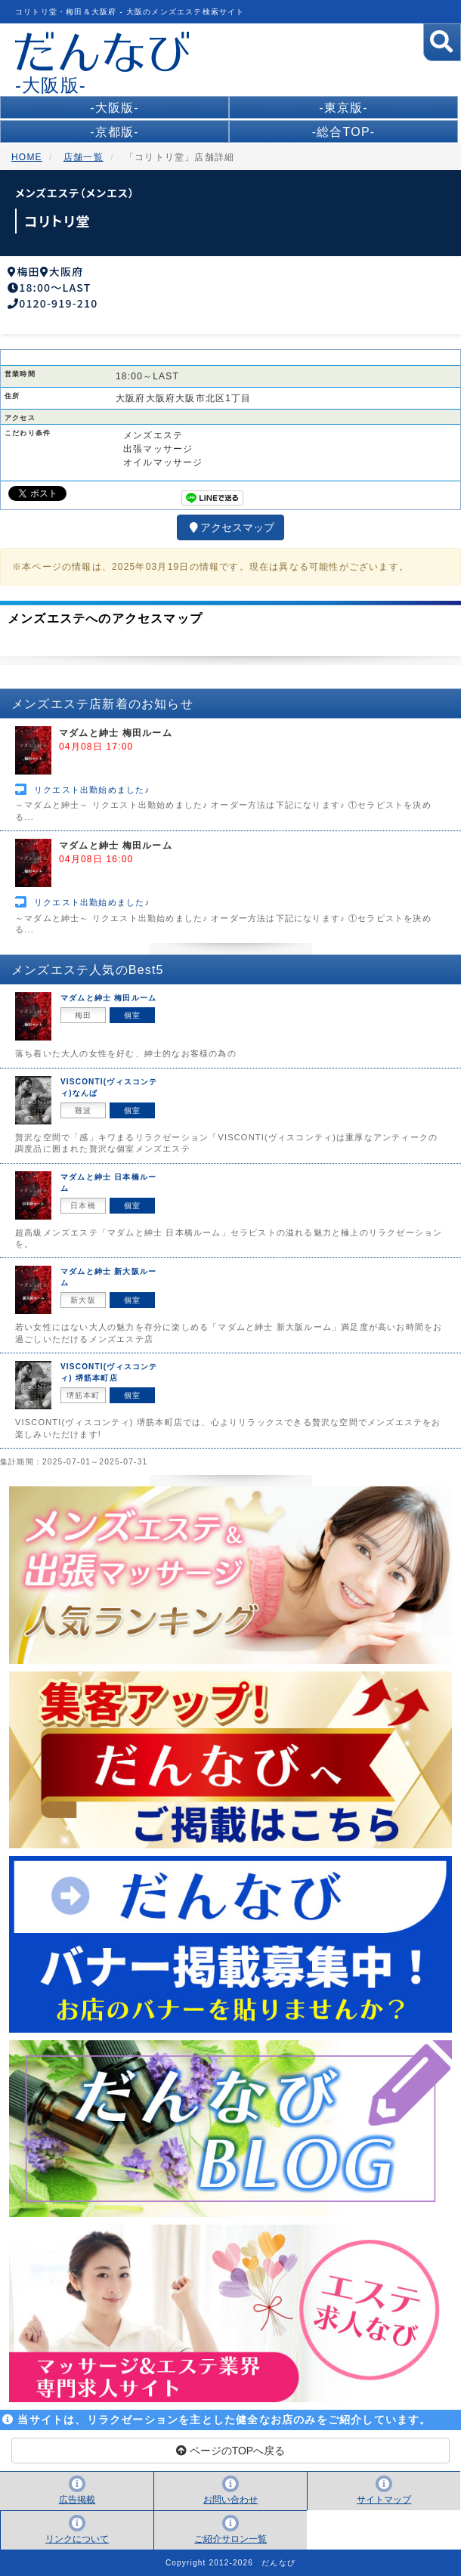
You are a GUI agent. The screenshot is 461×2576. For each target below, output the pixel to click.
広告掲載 (77, 2499)
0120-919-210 (58, 303)
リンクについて (77, 2539)
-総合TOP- (344, 131)
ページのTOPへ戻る (230, 2451)
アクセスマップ (230, 527)
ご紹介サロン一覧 (230, 2539)
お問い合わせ (230, 2499)
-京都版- (114, 131)
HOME (26, 157)
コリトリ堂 (57, 220)
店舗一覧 (83, 157)
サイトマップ (384, 2499)
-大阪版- (114, 107)
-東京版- (343, 107)
